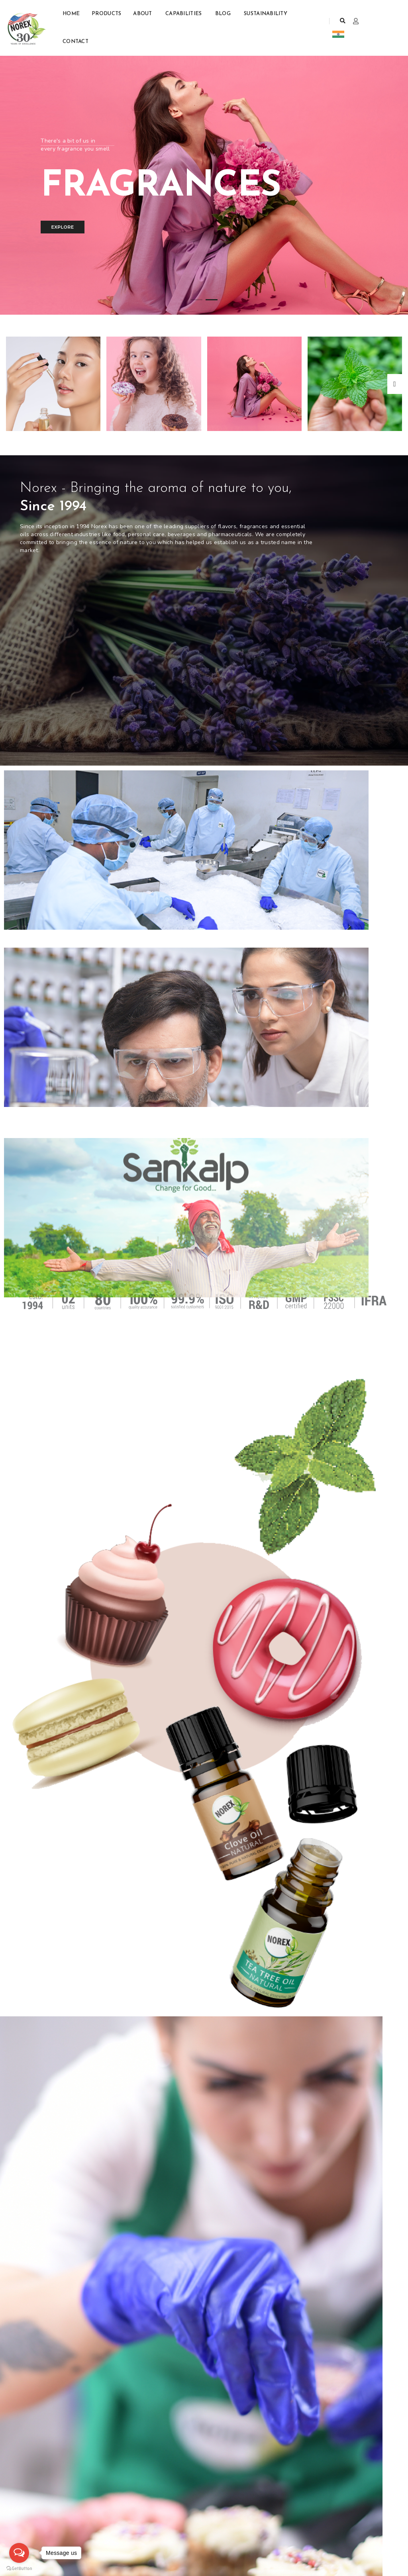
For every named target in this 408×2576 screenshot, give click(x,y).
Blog (223, 14)
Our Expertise (74, 1385)
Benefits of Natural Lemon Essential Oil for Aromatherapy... (199, 2121)
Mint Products (90, 2508)
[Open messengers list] (19, 2553)
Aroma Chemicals (95, 2532)
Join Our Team (22, 2508)
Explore (62, 227)
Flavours (84, 2500)
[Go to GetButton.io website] (19, 2568)
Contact (76, 42)
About (143, 14)
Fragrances (87, 2524)
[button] (196, 299)
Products (106, 13)
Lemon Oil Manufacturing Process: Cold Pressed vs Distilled (333, 2121)
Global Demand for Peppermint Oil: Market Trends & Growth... (57, 2121)
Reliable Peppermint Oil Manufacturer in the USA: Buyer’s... (61, 2324)
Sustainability (266, 14)
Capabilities (184, 14)
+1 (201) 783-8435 (163, 2500)
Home (71, 13)
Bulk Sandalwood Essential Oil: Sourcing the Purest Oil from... (203, 2320)
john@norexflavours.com (171, 2516)
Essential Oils (90, 2516)
